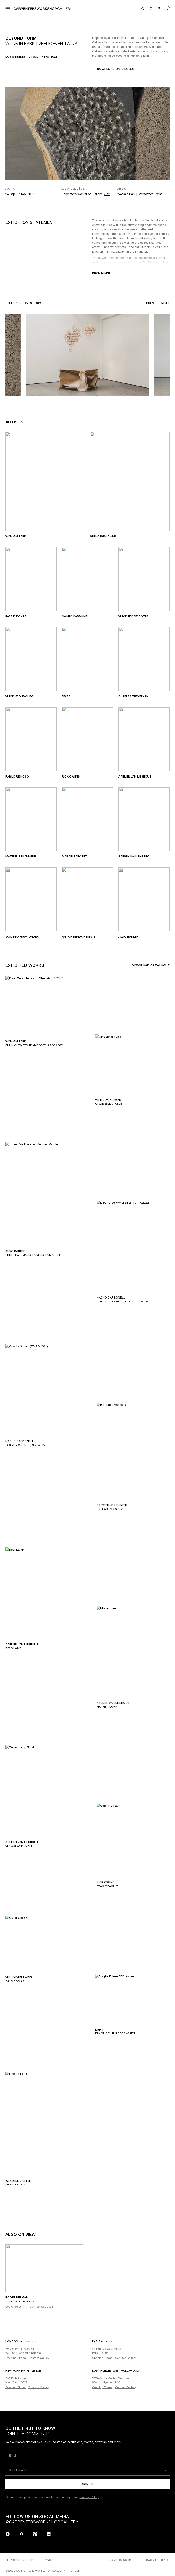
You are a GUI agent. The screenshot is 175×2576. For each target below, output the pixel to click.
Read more (101, 272)
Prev (150, 303)
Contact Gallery (38, 2357)
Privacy (47, 2560)
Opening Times (15, 2357)
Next (165, 303)
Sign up (87, 2484)
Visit (107, 194)
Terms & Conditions (20, 2560)
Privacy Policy (89, 2497)
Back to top (158, 2560)
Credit (75, 2570)
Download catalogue (113, 69)
